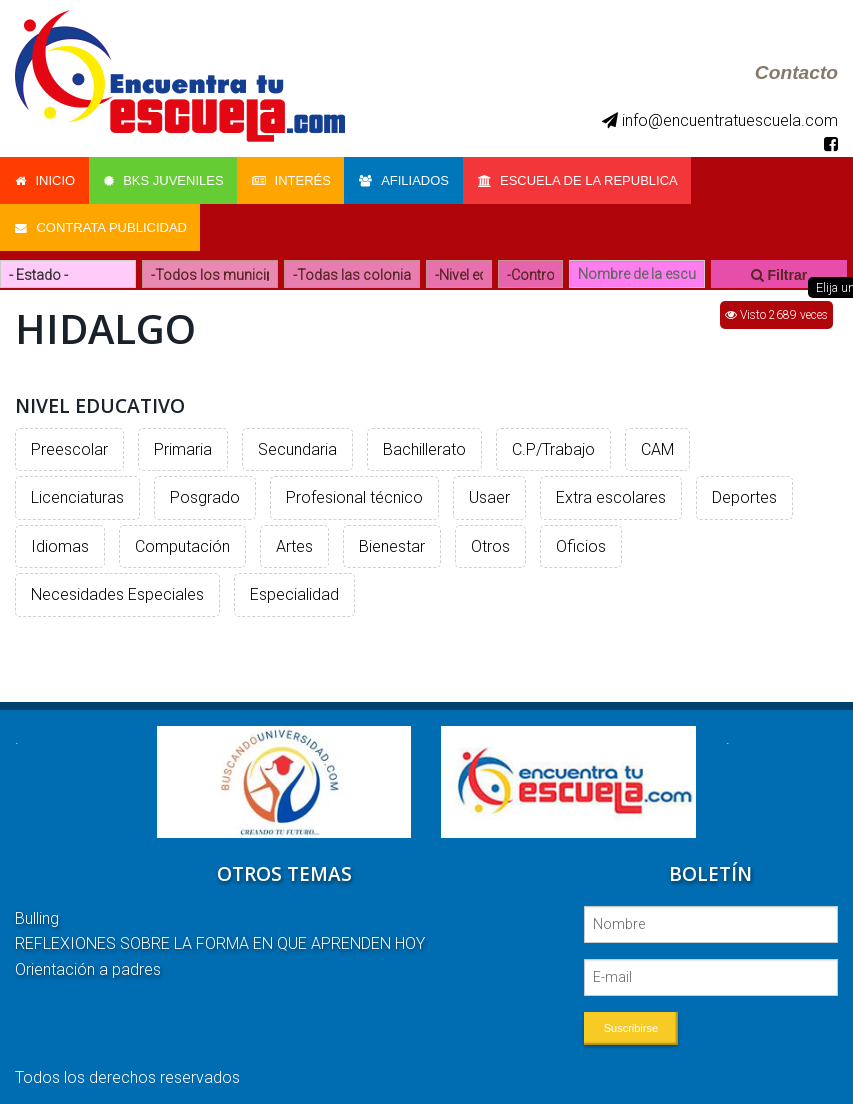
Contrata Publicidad (101, 224)
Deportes (744, 492)
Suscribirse (631, 1023)
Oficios (581, 541)
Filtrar (779, 270)
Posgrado (205, 492)
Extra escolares (611, 492)
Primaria (183, 444)
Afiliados (409, 179)
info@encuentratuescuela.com (720, 120)
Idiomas (60, 541)
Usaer (489, 492)
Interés (294, 179)
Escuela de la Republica (584, 179)
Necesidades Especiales (117, 590)
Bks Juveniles (165, 179)
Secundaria (297, 444)
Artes (294, 541)
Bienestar (392, 541)
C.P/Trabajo (553, 444)
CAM (657, 444)
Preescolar (69, 444)
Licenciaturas (77, 492)
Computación (182, 541)
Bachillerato (424, 444)
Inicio (45, 179)
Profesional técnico (354, 492)
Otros (490, 541)
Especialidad (294, 590)
